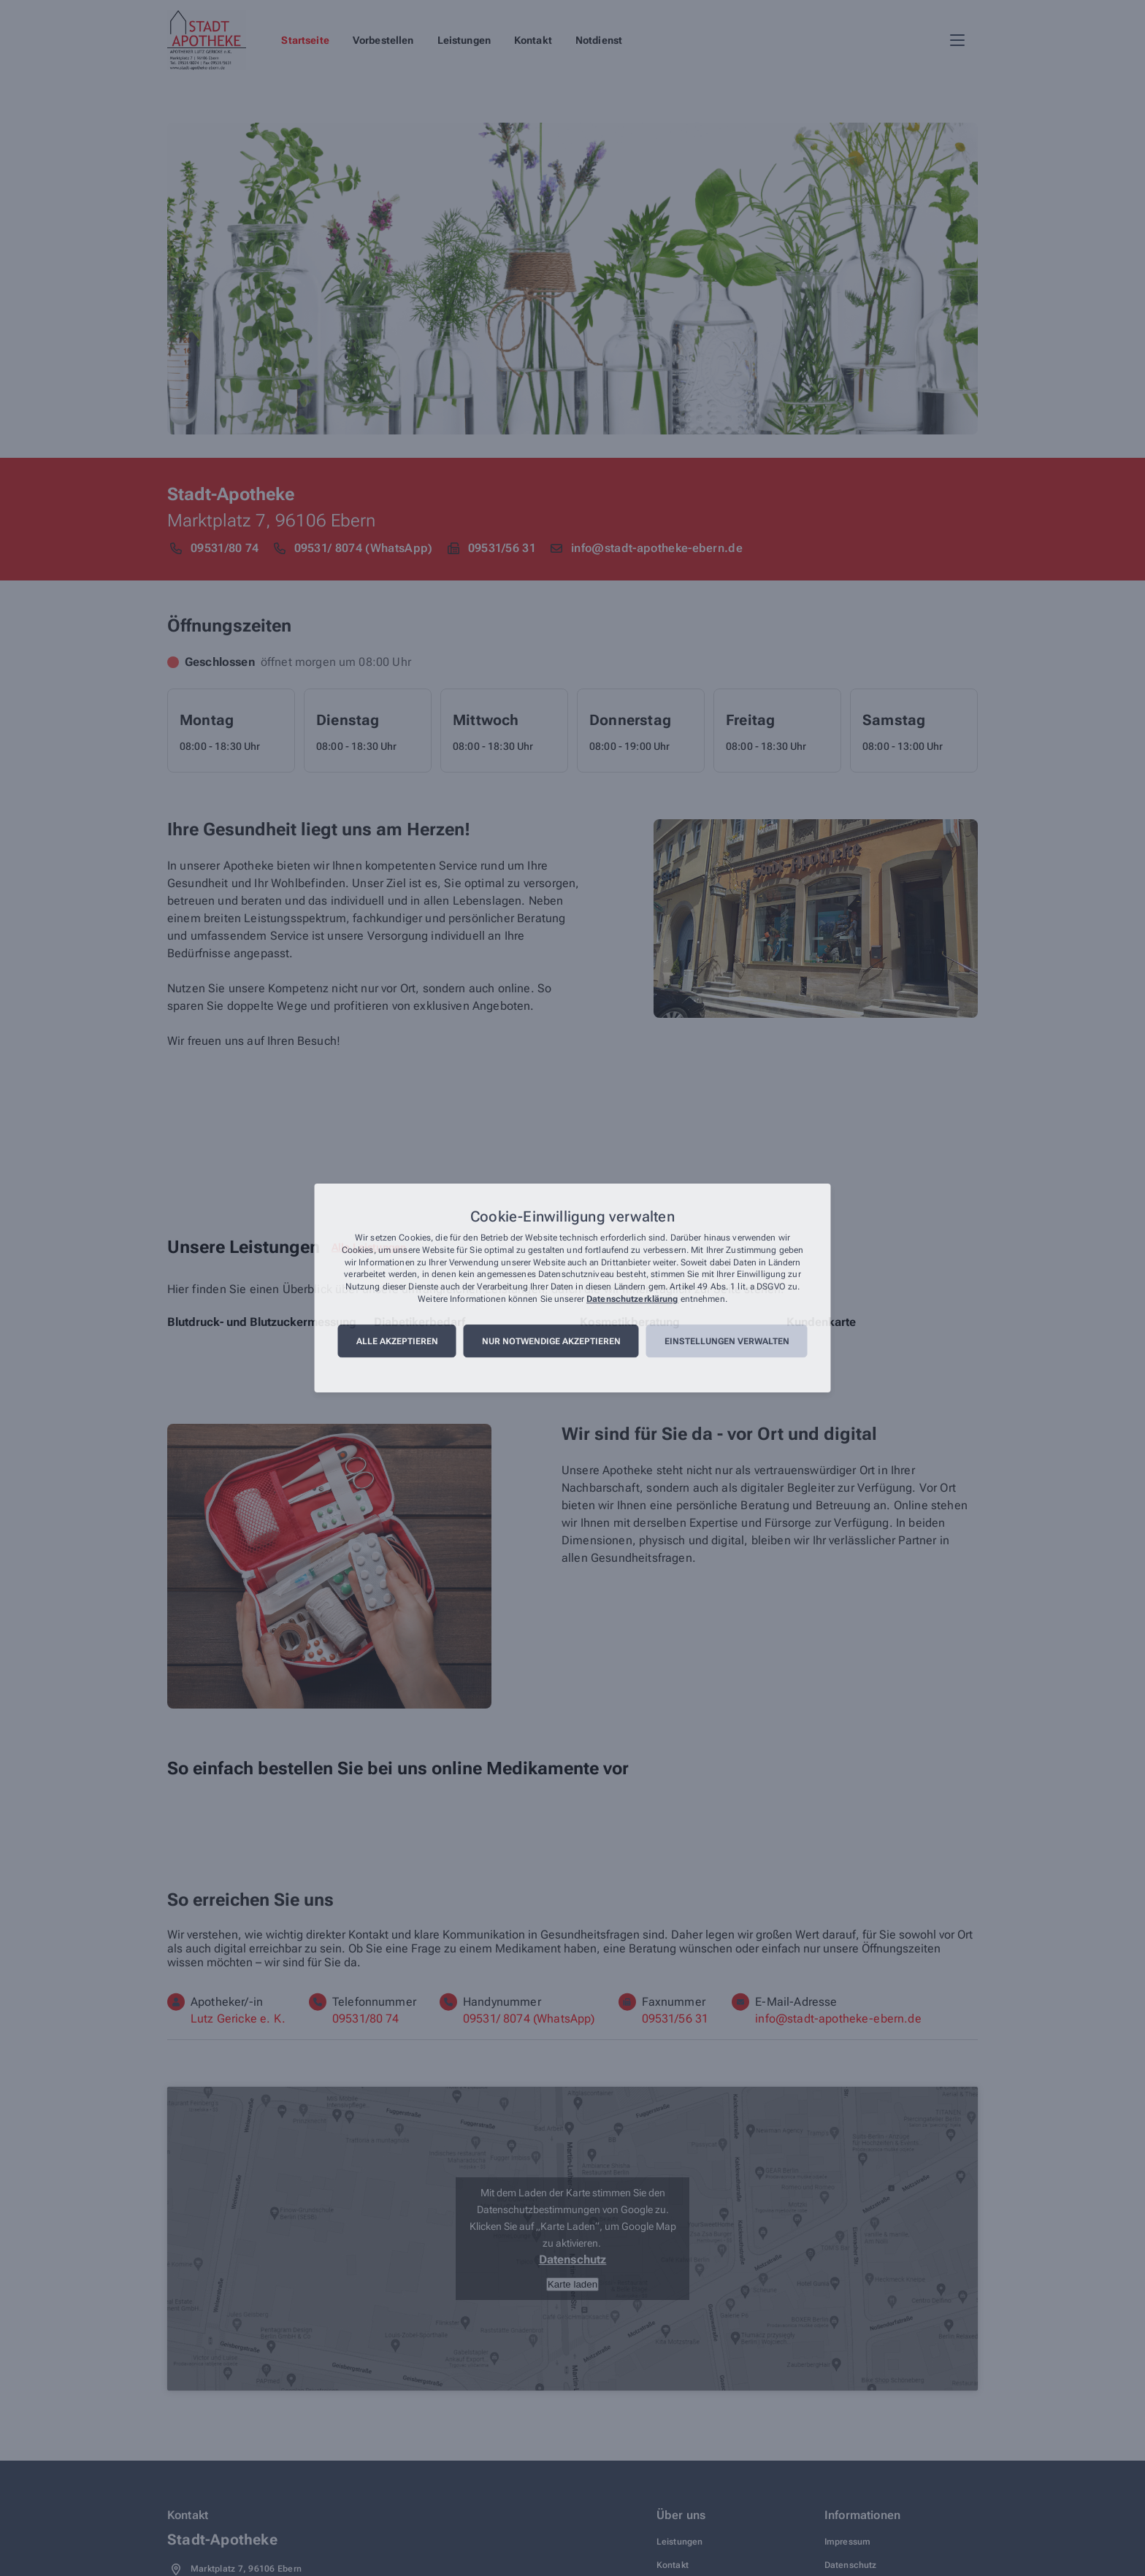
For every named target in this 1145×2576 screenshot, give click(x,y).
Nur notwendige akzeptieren (551, 1341)
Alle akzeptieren (397, 1341)
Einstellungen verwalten (727, 1341)
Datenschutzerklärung (632, 1299)
